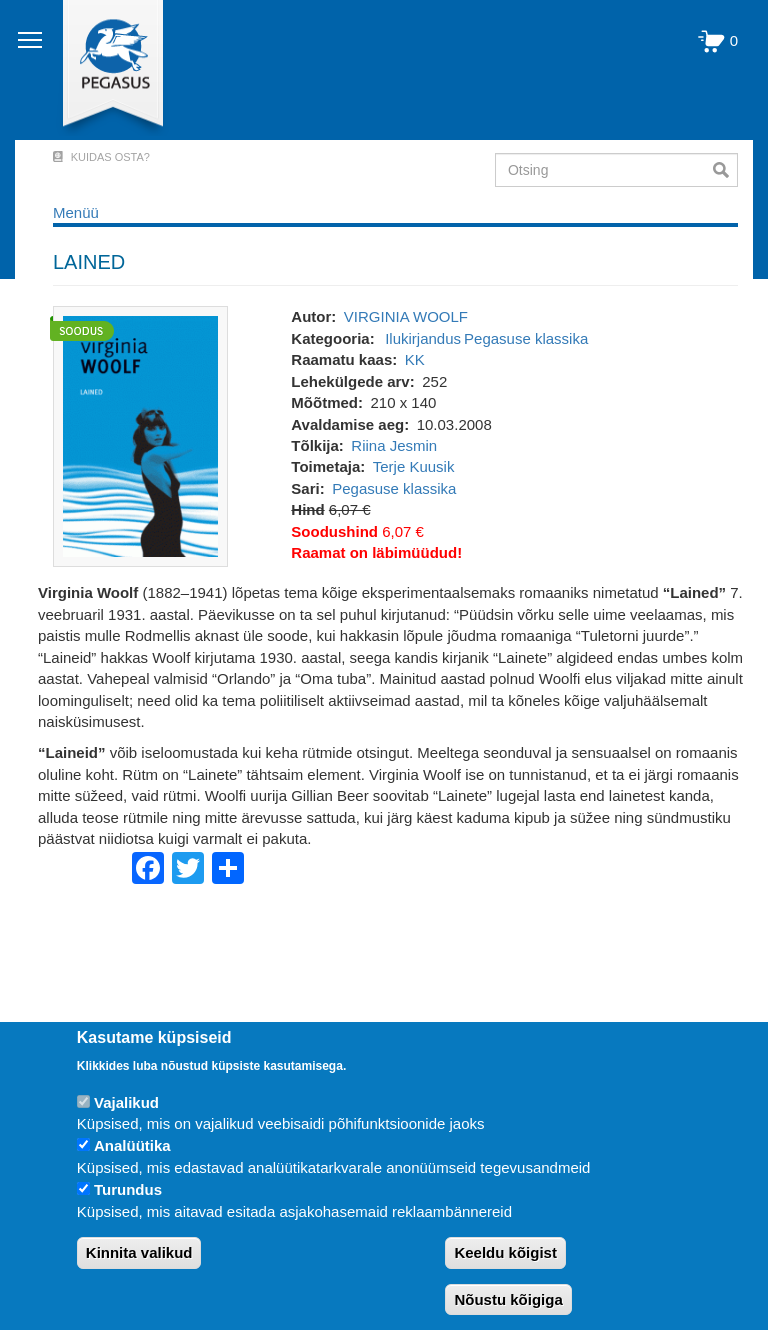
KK (415, 359)
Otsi (725, 170)
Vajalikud (126, 1102)
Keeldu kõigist (505, 1252)
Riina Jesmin (394, 445)
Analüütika (132, 1145)
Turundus (128, 1189)
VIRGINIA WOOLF (406, 316)
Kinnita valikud (139, 1252)
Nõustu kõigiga (508, 1299)
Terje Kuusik (414, 466)
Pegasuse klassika (526, 338)
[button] (140, 435)
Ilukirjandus (423, 338)
